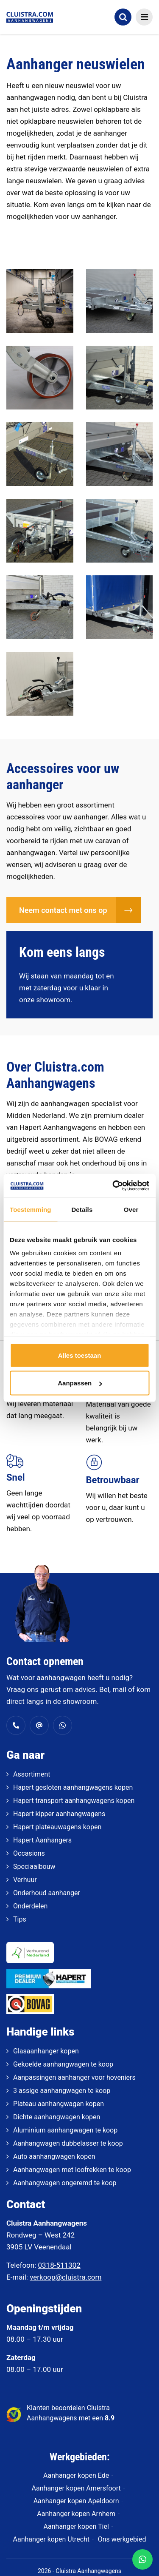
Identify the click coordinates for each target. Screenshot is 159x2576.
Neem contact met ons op (63, 910)
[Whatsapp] (62, 1725)
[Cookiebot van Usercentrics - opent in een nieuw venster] (113, 1185)
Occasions (29, 1853)
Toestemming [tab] (30, 1209)
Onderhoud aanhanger (46, 1893)
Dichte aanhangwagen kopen (56, 2117)
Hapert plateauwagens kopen (57, 1827)
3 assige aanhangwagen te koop (61, 2091)
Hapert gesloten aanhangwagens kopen (73, 1787)
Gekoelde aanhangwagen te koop (63, 2064)
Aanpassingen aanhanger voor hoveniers (74, 2077)
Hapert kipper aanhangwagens (59, 1814)
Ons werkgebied (122, 2539)
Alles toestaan (79, 1355)
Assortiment (31, 1774)
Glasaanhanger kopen (46, 2051)
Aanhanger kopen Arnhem (76, 2514)
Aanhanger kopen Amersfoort (76, 2488)
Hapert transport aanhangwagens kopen (73, 1801)
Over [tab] (131, 1209)
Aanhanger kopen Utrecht (51, 2539)
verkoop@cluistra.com (65, 2277)
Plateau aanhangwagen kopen (58, 2104)
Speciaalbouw (34, 1866)
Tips (19, 1919)
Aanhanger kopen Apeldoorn (76, 2501)
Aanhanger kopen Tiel (76, 2526)
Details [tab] (81, 1209)
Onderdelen (30, 1906)
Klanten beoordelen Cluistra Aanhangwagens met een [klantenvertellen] (70, 2413)
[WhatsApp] (142, 2559)
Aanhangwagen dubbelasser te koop (68, 2143)
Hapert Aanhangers (42, 1840)
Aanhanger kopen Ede (76, 2475)
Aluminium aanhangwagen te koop (65, 2130)
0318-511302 (59, 2265)
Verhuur (25, 1880)
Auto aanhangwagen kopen (54, 2156)
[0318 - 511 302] (15, 1725)
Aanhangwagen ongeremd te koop (65, 2183)
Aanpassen (80, 1383)
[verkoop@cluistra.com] (39, 1725)
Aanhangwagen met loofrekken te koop (72, 2170)
